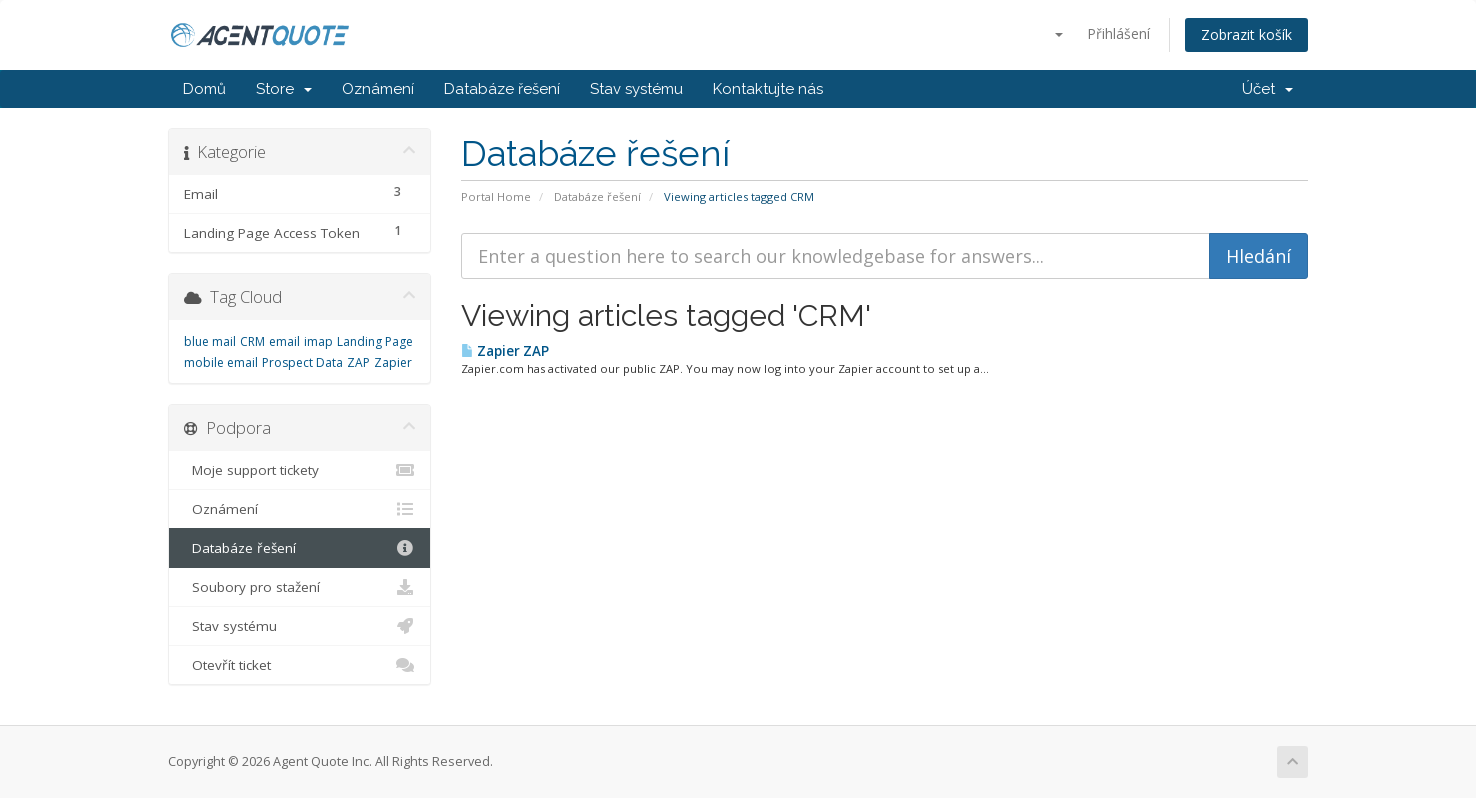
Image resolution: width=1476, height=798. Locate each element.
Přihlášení (1118, 33)
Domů (204, 89)
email (284, 341)
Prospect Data (302, 362)
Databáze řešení (502, 89)
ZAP (358, 362)
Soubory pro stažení (299, 587)
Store (284, 89)
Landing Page (375, 341)
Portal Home (496, 196)
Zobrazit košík (1246, 34)
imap (318, 341)
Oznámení (378, 89)
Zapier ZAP (505, 351)
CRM (252, 341)
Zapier (393, 362)
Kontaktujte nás (768, 89)
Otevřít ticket (299, 665)
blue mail (210, 341)
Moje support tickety (299, 470)
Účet (1267, 89)
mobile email (221, 362)
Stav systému (636, 89)
